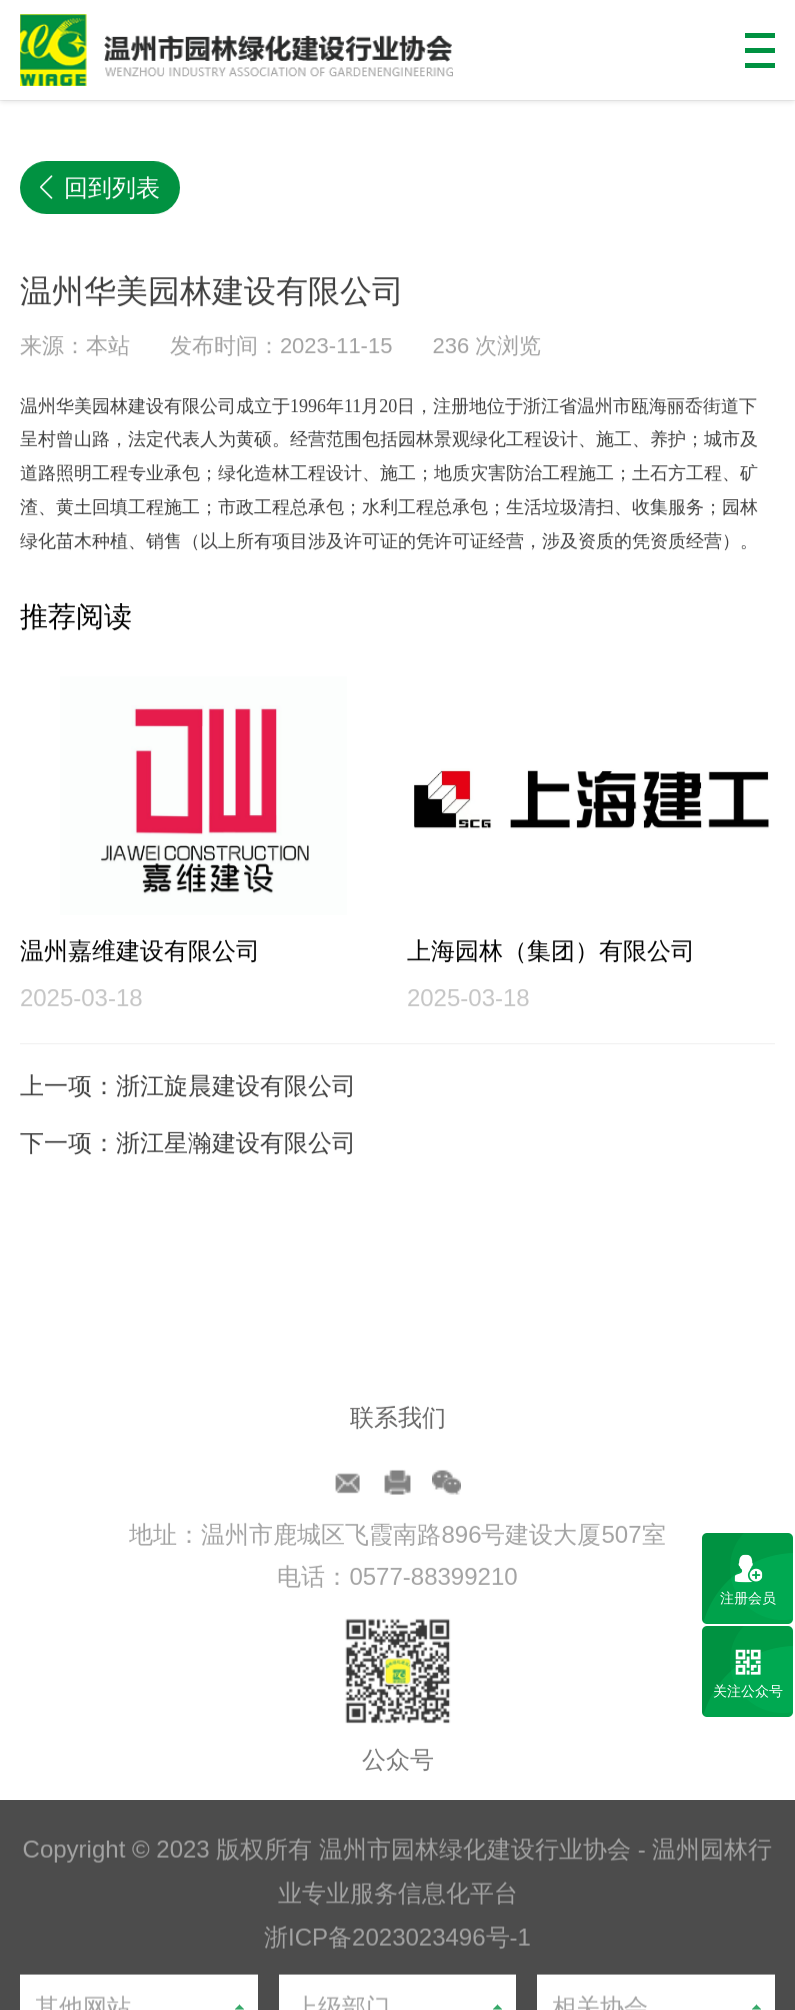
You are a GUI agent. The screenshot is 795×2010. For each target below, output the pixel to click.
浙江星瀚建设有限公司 (236, 1173)
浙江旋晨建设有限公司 (236, 1115)
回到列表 (100, 189)
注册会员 (748, 1598)
